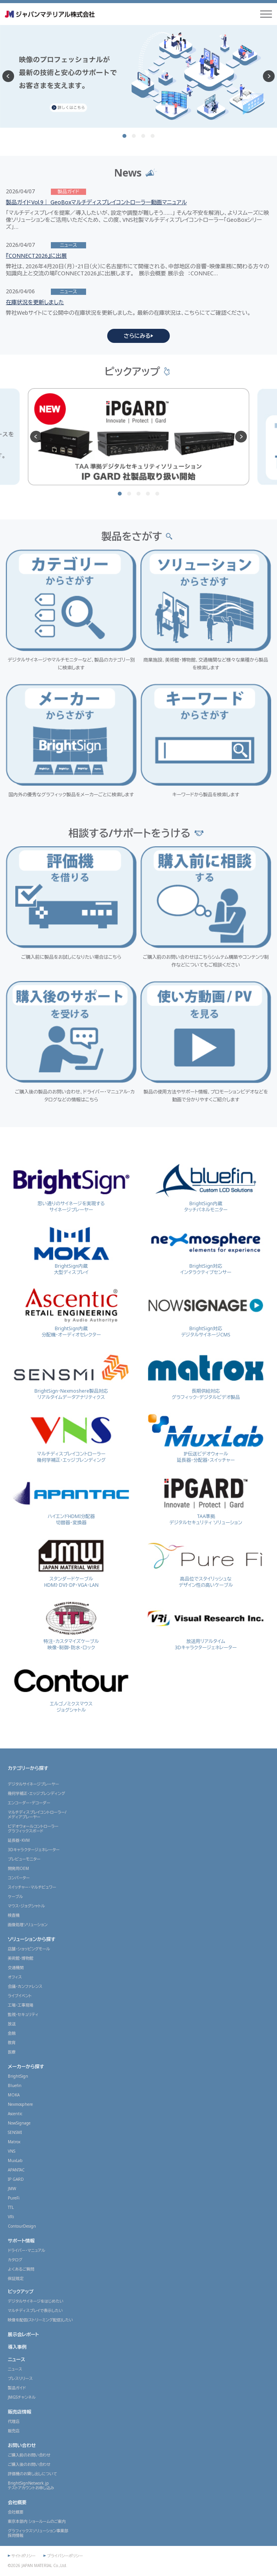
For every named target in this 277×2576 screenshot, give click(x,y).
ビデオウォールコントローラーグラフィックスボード (33, 1828)
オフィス (15, 1977)
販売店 (14, 2430)
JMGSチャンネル (22, 2397)
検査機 (14, 1915)
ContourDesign (22, 2226)
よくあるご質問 (21, 2269)
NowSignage (19, 2123)
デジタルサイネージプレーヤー (33, 1784)
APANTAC (16, 2170)
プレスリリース (20, 2378)
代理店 (14, 2421)
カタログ (15, 2259)
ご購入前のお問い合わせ (29, 2455)
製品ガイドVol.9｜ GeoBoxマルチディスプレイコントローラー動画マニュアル (96, 202)
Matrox (14, 2141)
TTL (11, 2207)
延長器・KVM (19, 1840)
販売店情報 (19, 2411)
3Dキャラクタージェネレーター (33, 1849)
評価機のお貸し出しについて (32, 2473)
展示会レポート (23, 2334)
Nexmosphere (20, 2104)
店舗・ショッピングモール (29, 1949)
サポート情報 (21, 2240)
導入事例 (17, 2347)
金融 (12, 2033)
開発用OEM (18, 1868)
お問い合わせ (22, 2445)
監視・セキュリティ (23, 2014)
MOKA (14, 2095)
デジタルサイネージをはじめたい (35, 2301)
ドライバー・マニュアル (26, 2250)
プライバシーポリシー (65, 2556)
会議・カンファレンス (25, 1986)
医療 (12, 2052)
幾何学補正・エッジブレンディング (36, 1793)
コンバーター (19, 1877)
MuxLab (15, 2160)
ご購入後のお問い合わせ (29, 2464)
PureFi (14, 2198)
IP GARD (16, 2179)
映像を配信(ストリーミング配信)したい (40, 2320)
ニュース (16, 2359)
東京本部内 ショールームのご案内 (37, 2521)
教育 (12, 2042)
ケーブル (15, 1896)
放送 (12, 2024)
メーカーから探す (26, 2066)
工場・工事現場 (20, 2005)
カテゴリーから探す (28, 1768)
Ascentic (15, 2113)
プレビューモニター (24, 1859)
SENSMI (15, 2132)
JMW (12, 2188)
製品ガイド (17, 2387)
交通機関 (15, 1967)
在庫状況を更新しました (35, 302)
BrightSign (18, 2076)
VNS (11, 2151)
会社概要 (17, 2502)
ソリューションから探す (32, 1939)
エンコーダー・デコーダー (29, 1802)
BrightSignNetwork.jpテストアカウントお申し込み (31, 2485)
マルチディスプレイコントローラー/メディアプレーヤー (37, 1814)
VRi (11, 2216)
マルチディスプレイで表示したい (35, 2310)
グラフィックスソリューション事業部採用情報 (38, 2533)
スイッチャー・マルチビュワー (32, 1887)
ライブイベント (20, 1995)
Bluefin (15, 2085)
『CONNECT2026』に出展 (36, 255)
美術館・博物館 (20, 1958)
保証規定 (15, 2278)
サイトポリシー (23, 2556)
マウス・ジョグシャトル (26, 1906)
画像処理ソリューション (28, 1924)
